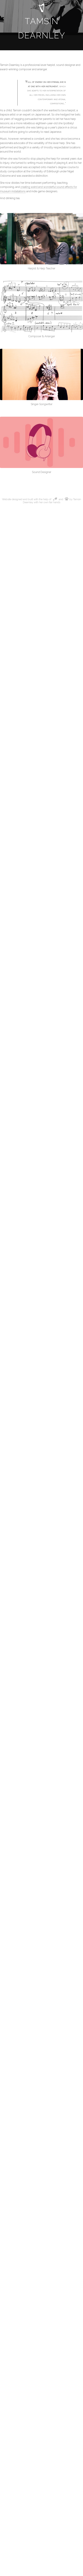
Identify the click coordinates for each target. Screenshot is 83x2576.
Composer (35, 55)
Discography (62, 55)
